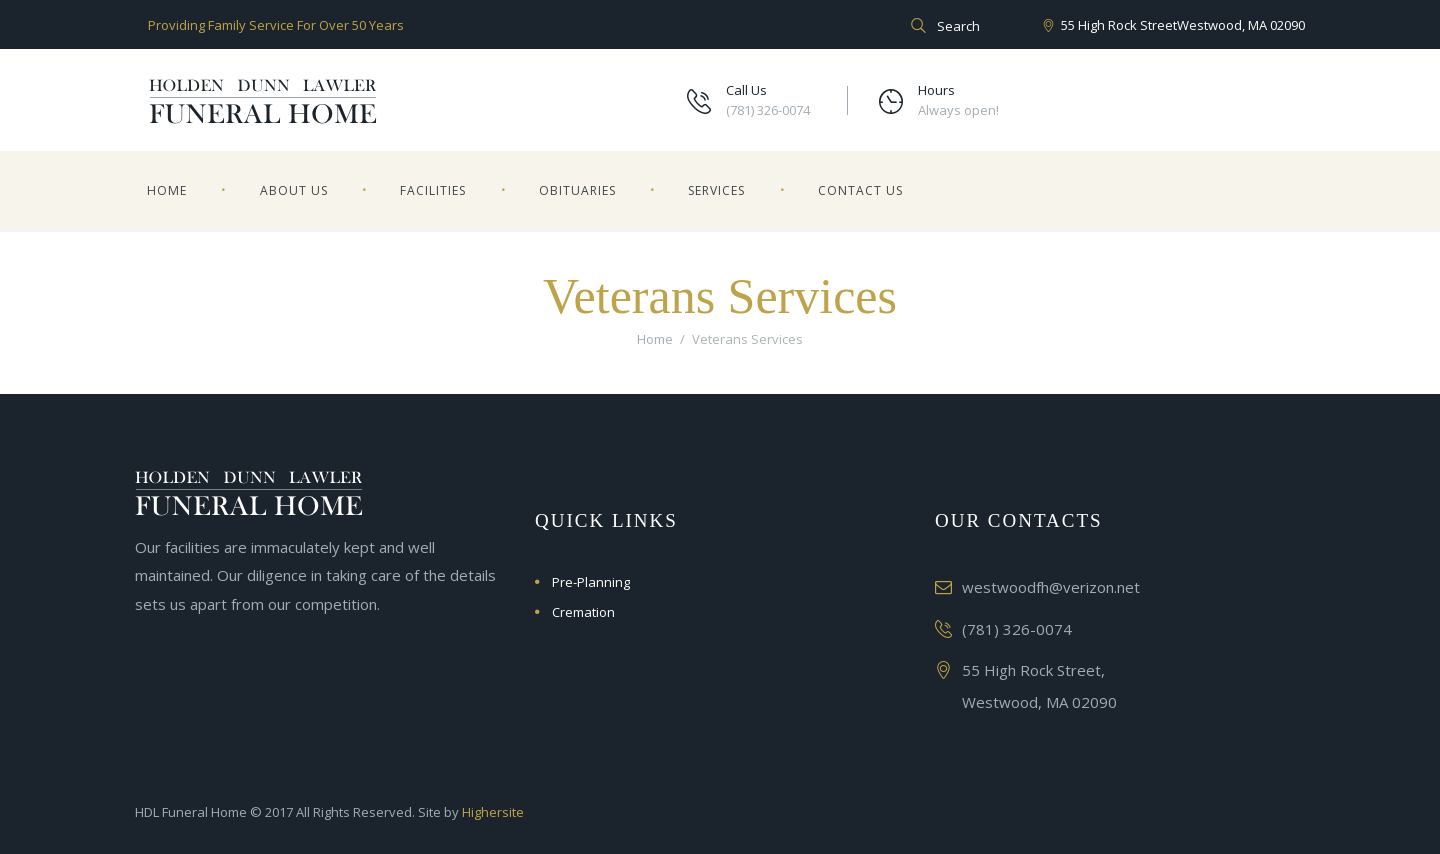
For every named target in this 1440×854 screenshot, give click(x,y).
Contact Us (860, 190)
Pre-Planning (591, 582)
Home (167, 190)
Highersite (493, 812)
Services (716, 190)
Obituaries (577, 190)
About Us (294, 190)
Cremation (583, 612)
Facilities (433, 190)
